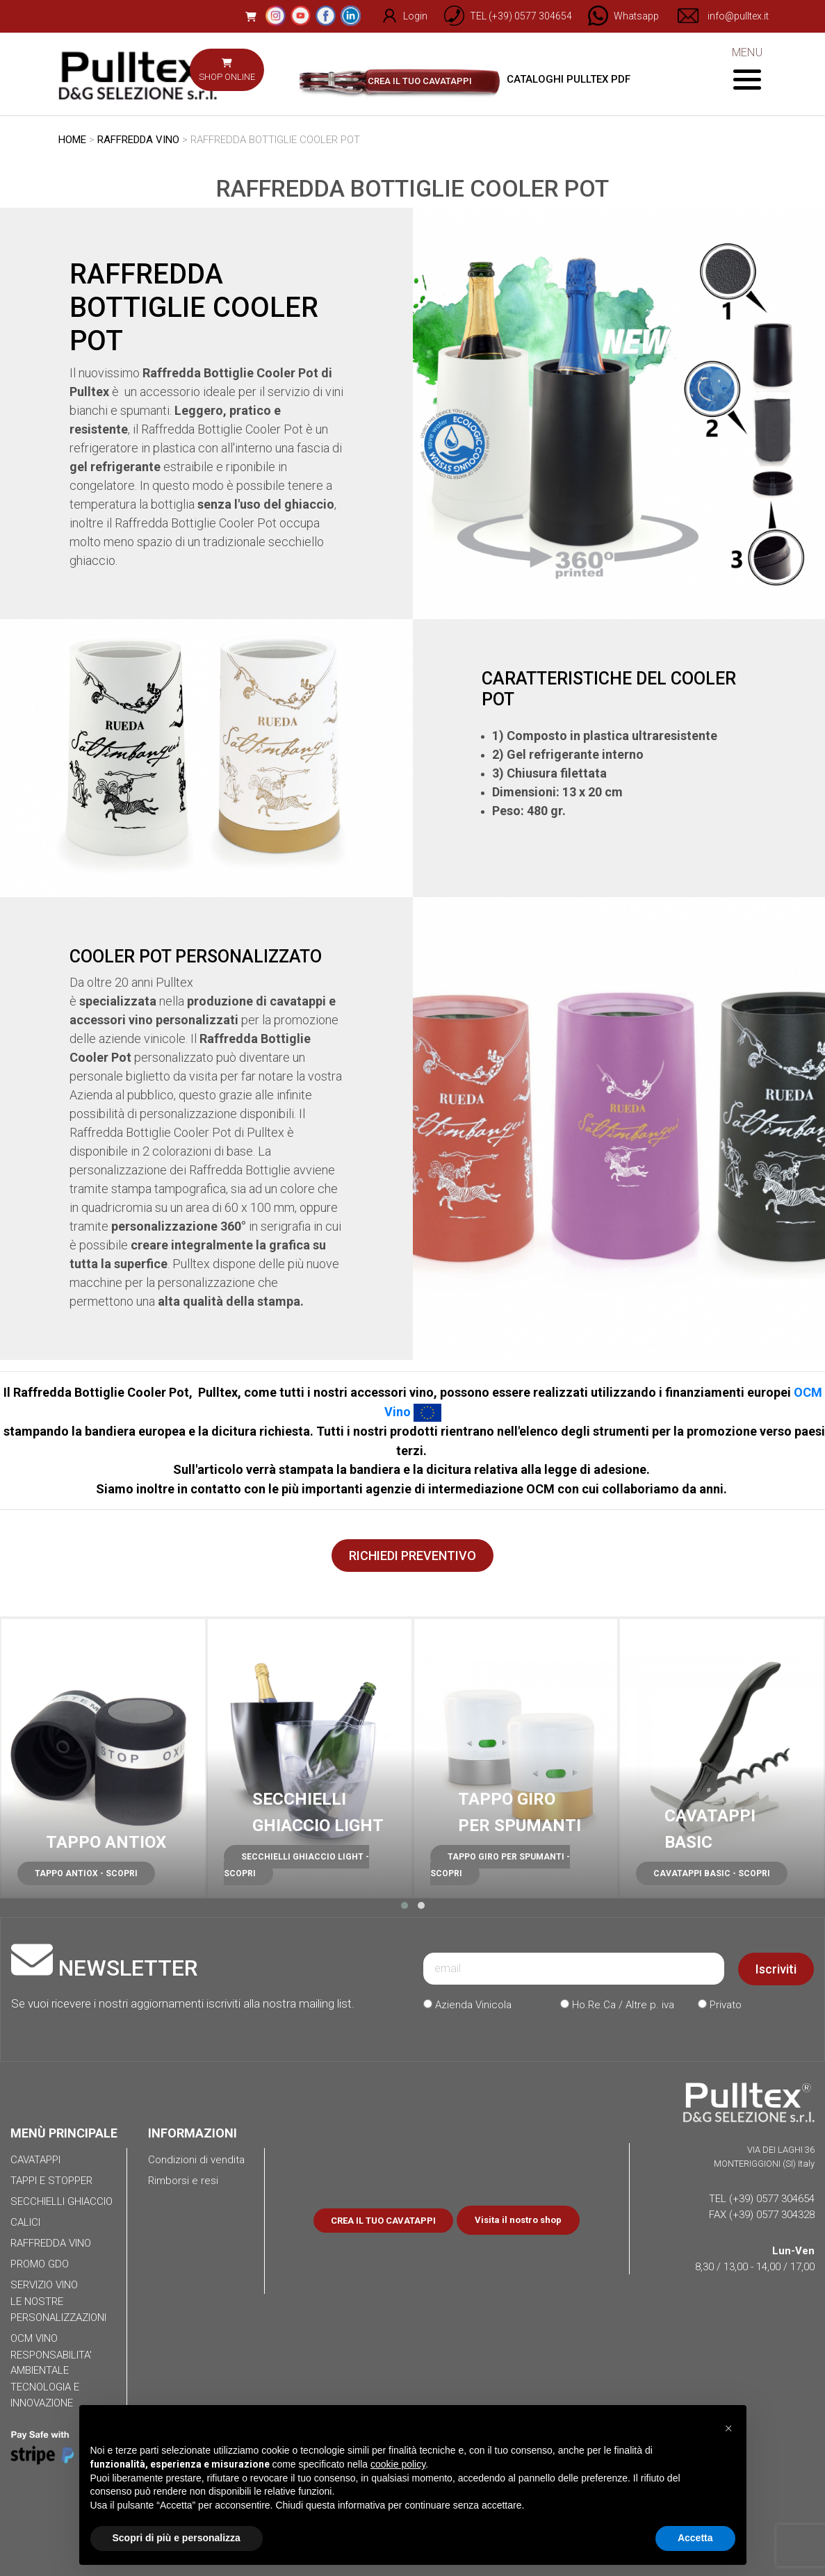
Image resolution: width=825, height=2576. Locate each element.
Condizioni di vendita (196, 2159)
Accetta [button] (695, 2537)
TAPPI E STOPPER (51, 2180)
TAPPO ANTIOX (106, 1842)
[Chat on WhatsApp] (617, 16)
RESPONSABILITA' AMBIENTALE (51, 2363)
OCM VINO (34, 2338)
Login (396, 16)
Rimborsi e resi (183, 2180)
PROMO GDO (39, 2264)
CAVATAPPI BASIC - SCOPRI (711, 1873)
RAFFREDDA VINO (138, 139)
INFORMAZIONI (192, 2133)
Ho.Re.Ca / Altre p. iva (617, 2005)
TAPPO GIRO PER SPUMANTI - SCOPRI (500, 1865)
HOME (72, 139)
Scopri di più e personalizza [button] (176, 2537)
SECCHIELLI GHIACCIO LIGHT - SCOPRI (296, 1865)
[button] (404, 1905)
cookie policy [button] (397, 2464)
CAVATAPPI (35, 2159)
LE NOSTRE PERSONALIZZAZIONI (58, 2309)
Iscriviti (776, 1969)
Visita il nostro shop (518, 2220)
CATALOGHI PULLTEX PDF (553, 78)
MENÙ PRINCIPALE (63, 2133)
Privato (720, 2005)
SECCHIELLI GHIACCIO (61, 2201)
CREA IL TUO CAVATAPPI (420, 81)
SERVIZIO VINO (44, 2285)
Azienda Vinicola (467, 2005)
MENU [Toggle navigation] (747, 68)
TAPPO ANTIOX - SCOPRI (86, 1873)
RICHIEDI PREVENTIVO (412, 1555)
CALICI (25, 2222)
